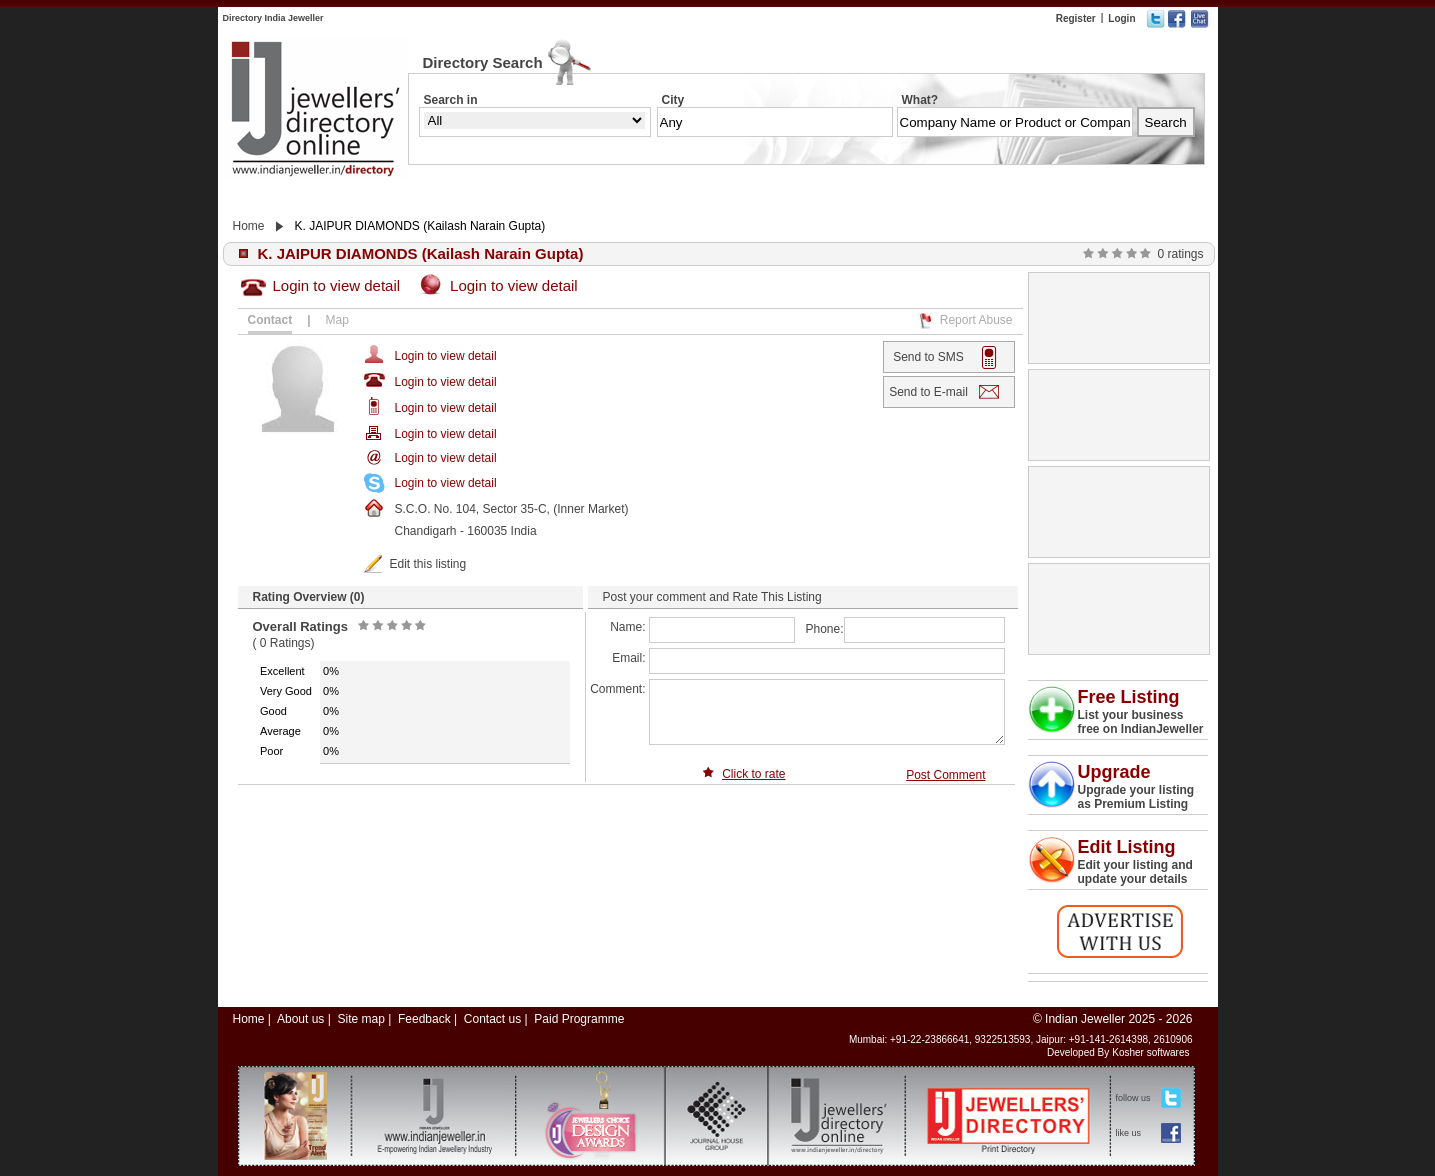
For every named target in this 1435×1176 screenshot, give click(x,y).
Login (1121, 18)
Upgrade (1114, 772)
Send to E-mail (928, 392)
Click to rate (753, 774)
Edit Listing (1127, 847)
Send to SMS (928, 357)
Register (1076, 18)
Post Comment (945, 775)
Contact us (492, 1019)
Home (249, 226)
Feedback (424, 1019)
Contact (270, 320)
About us (300, 1019)
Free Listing (1129, 697)
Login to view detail (337, 285)
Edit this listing (428, 564)
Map (337, 320)
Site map (360, 1019)
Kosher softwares (1150, 1052)
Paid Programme (579, 1019)
